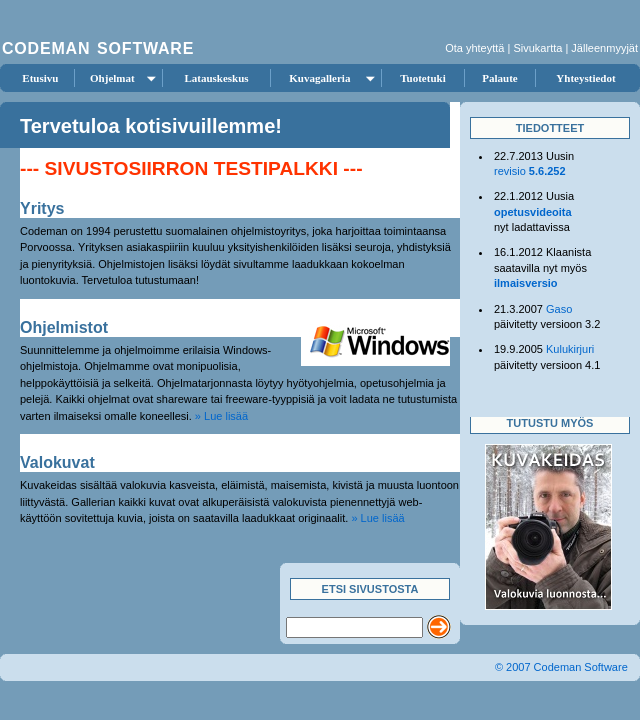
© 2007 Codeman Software (561, 667)
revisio (530, 171)
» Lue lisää (221, 416)
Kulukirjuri (570, 349)
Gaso (559, 309)
